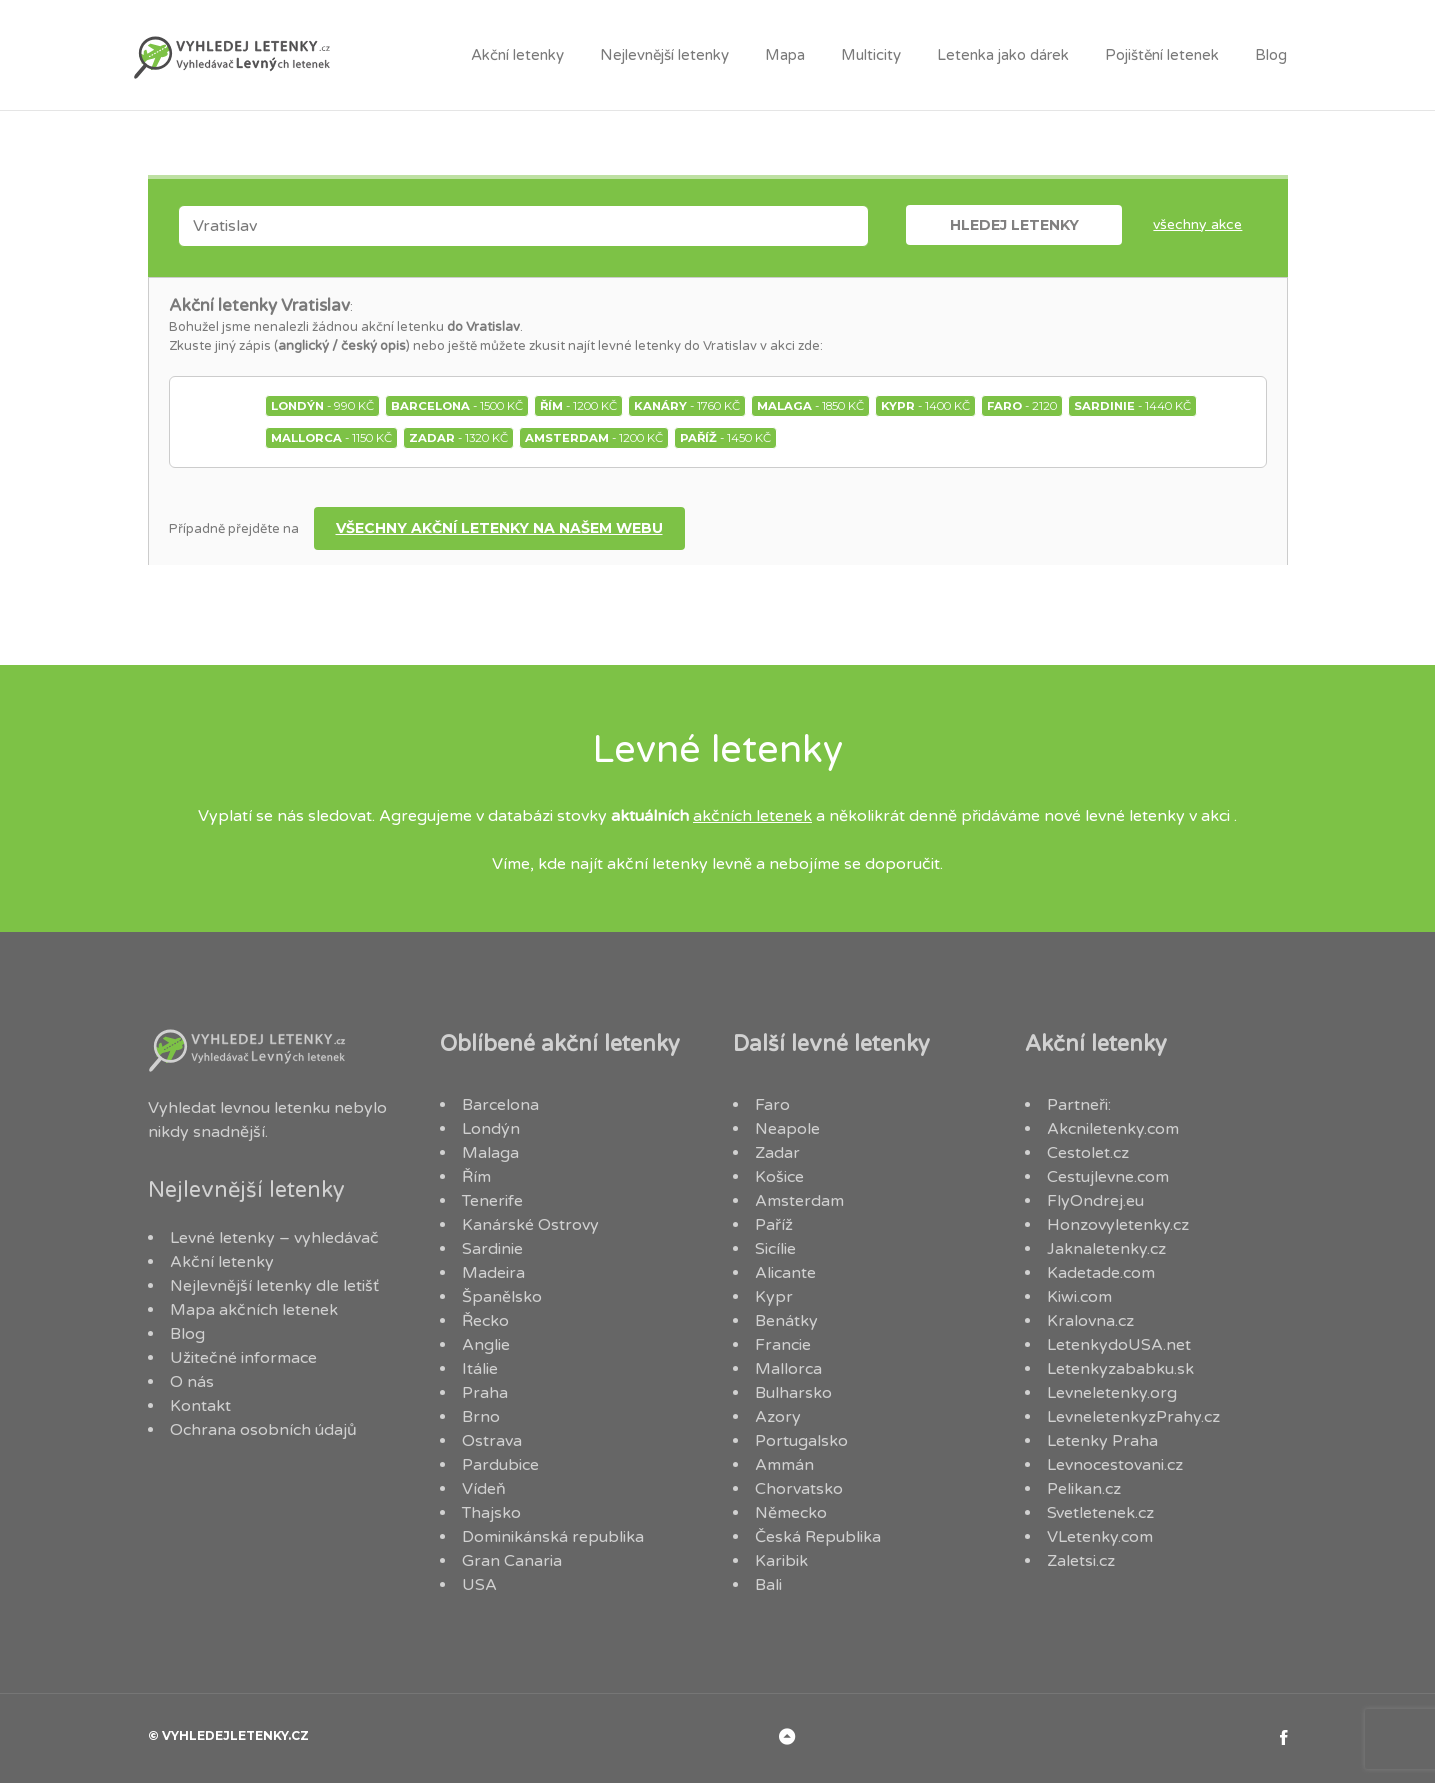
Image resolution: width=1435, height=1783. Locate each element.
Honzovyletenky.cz (1118, 1225)
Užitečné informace (243, 1358)
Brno (481, 1417)
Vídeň (484, 1489)
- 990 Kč (322, 406)
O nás (192, 1382)
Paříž (774, 1225)
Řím (476, 1177)
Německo (791, 1513)
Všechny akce (1197, 224)
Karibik (781, 1561)
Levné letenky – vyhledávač (274, 1238)
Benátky (786, 1321)
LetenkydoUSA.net (1119, 1345)
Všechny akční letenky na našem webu (499, 528)
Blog (1271, 55)
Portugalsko (801, 1441)
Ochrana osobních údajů (263, 1430)
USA (479, 1585)
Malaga (490, 1153)
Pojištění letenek (1162, 55)
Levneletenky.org (1112, 1393)
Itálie (480, 1369)
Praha (485, 1393)
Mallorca (788, 1369)
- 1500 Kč (457, 406)
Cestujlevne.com (1108, 1177)
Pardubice (500, 1465)
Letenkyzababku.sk (1120, 1369)
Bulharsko (793, 1393)
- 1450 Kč (725, 438)
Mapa (785, 55)
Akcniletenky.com (1113, 1129)
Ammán (784, 1465)
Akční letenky (517, 55)
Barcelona (500, 1105)
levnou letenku (275, 1108)
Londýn (491, 1129)
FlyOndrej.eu (1095, 1201)
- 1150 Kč (331, 438)
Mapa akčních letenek (254, 1310)
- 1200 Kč (578, 406)
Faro (772, 1105)
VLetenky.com (1100, 1537)
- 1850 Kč (810, 406)
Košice (779, 1177)
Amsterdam (799, 1201)
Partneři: (1079, 1105)
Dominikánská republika (553, 1537)
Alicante (785, 1273)
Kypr (774, 1297)
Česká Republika (818, 1537)
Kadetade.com (1101, 1273)
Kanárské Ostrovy (530, 1225)
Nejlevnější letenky (664, 55)
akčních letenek (752, 816)
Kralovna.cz (1090, 1321)
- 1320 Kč (458, 438)
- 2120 (1022, 406)
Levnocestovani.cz (1115, 1465)
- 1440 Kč (1132, 406)
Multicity (871, 55)
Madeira (493, 1273)
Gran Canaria (512, 1561)
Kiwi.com (1079, 1297)
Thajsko (491, 1513)
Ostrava (492, 1441)
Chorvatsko (799, 1489)
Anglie (486, 1345)
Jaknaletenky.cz (1106, 1249)
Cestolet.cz (1088, 1153)
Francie (783, 1345)
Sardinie (492, 1249)
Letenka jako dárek (1003, 55)
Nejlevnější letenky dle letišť (274, 1286)
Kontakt (200, 1406)
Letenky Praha (1102, 1441)
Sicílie (775, 1249)
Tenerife (492, 1201)
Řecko (485, 1321)
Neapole (787, 1129)
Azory (778, 1417)
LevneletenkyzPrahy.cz (1133, 1417)
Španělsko (502, 1297)
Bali (768, 1585)
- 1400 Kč (925, 406)
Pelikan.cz (1084, 1489)
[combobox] (523, 226)
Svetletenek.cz (1100, 1513)
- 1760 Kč (687, 406)
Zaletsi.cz (1081, 1561)
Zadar (777, 1153)
